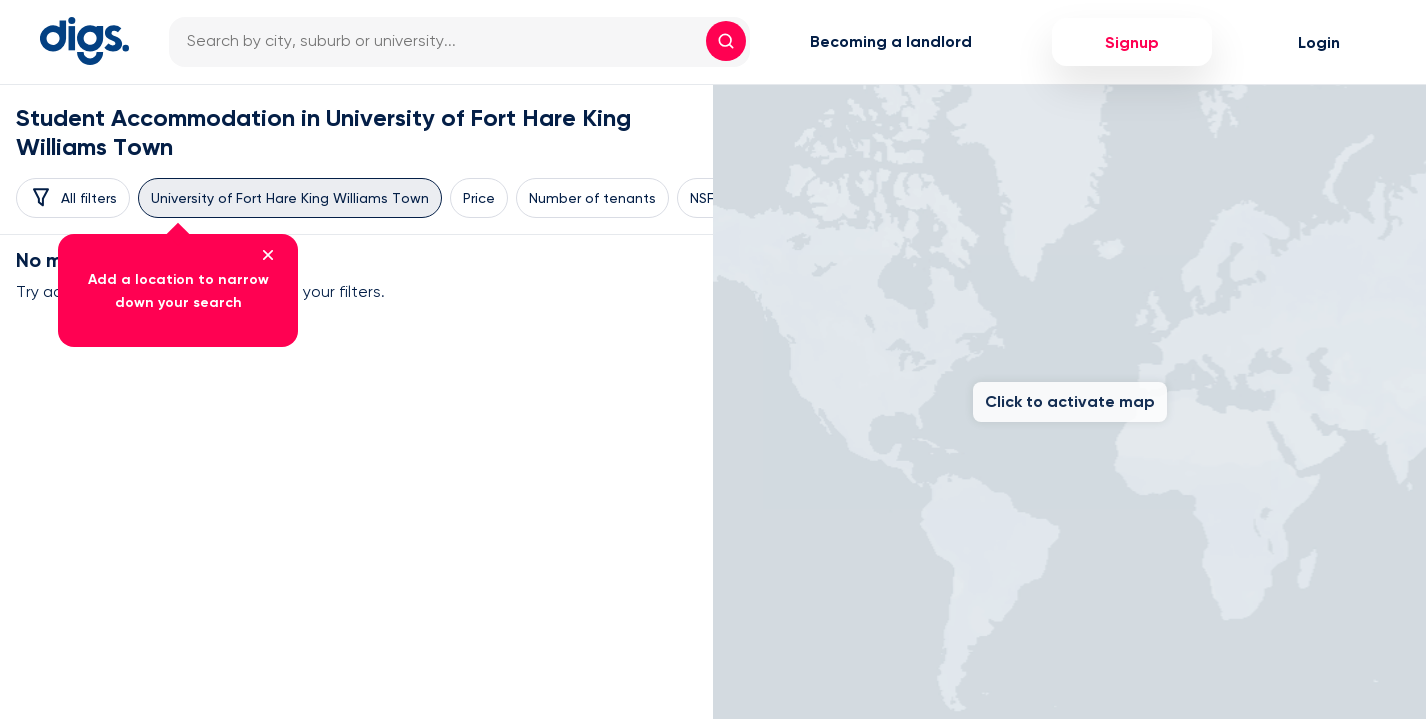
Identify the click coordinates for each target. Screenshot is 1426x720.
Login (1319, 42)
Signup (1132, 42)
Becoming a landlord (891, 42)
